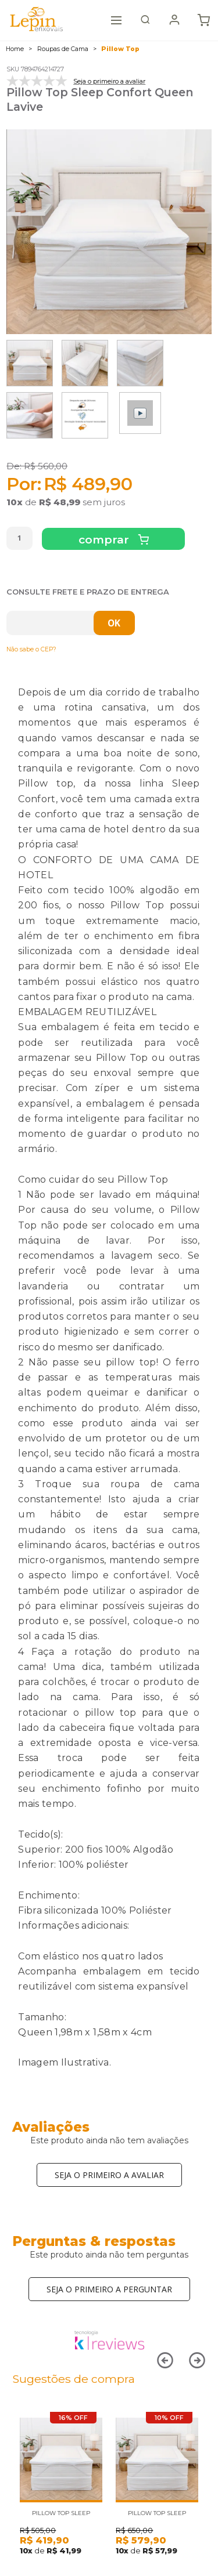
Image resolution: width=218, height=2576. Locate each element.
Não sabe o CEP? (31, 649)
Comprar (105, 539)
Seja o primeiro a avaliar (109, 2174)
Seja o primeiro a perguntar (109, 2289)
